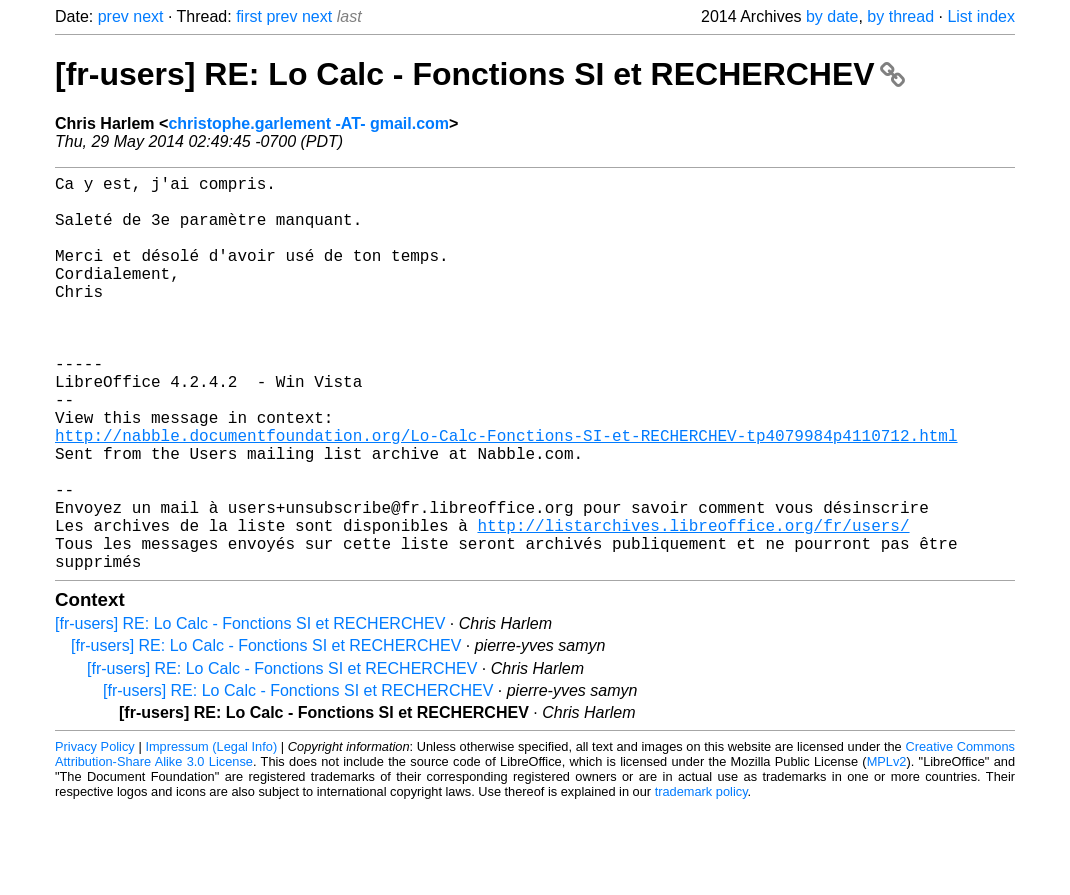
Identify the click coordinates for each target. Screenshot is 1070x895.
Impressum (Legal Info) (211, 834)
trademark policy (701, 879)
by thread (900, 16)
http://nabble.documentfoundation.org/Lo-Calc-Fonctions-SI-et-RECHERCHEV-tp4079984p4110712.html (506, 495)
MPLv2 (887, 849)
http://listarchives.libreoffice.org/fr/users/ (693, 605)
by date (832, 16)
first (249, 16)
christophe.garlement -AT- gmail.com (308, 123)
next (148, 16)
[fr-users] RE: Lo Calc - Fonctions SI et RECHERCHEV (480, 74)
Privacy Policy (95, 834)
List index (981, 16)
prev (113, 16)
